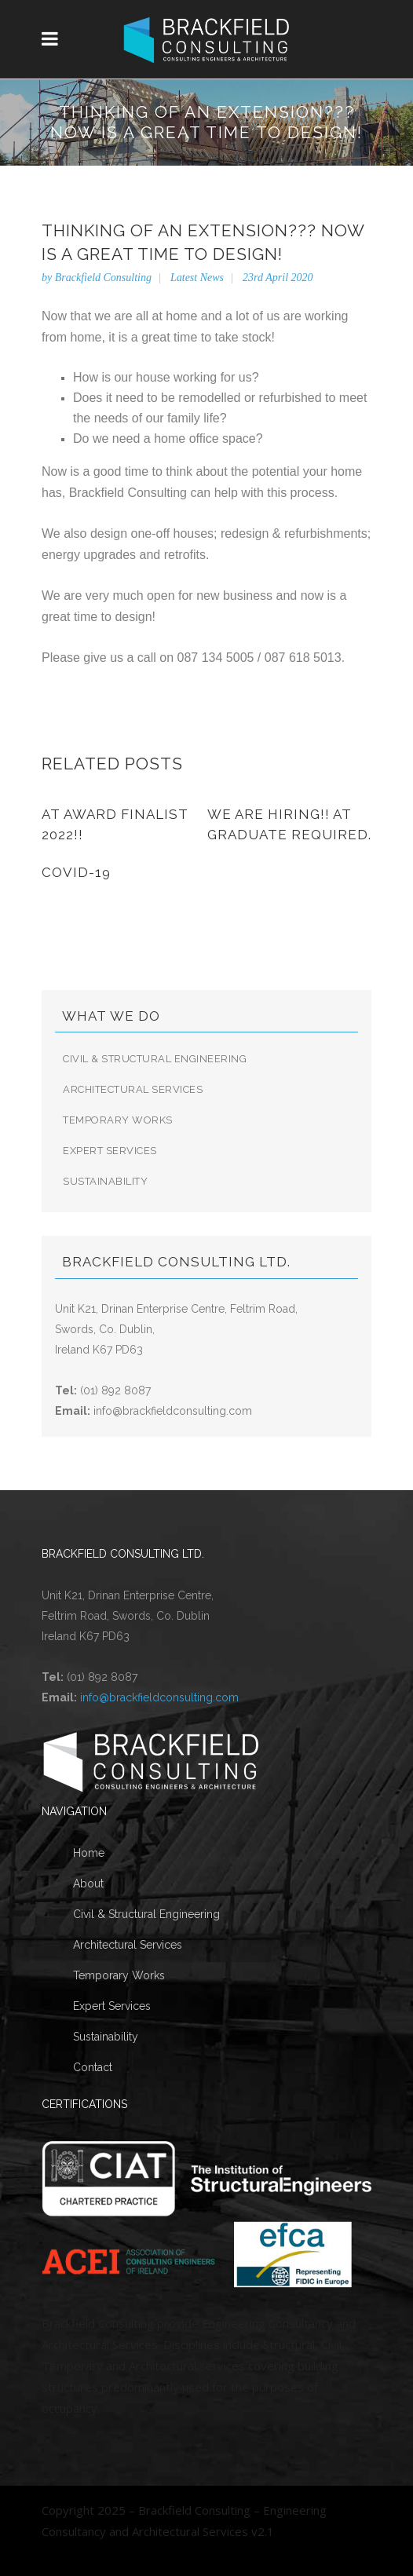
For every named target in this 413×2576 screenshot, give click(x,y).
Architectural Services (133, 1089)
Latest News (197, 277)
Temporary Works (118, 1120)
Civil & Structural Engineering (155, 1059)
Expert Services (110, 1150)
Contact (92, 2067)
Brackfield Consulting (103, 277)
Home (88, 1853)
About (88, 1883)
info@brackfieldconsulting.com (172, 1411)
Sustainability (105, 1181)
